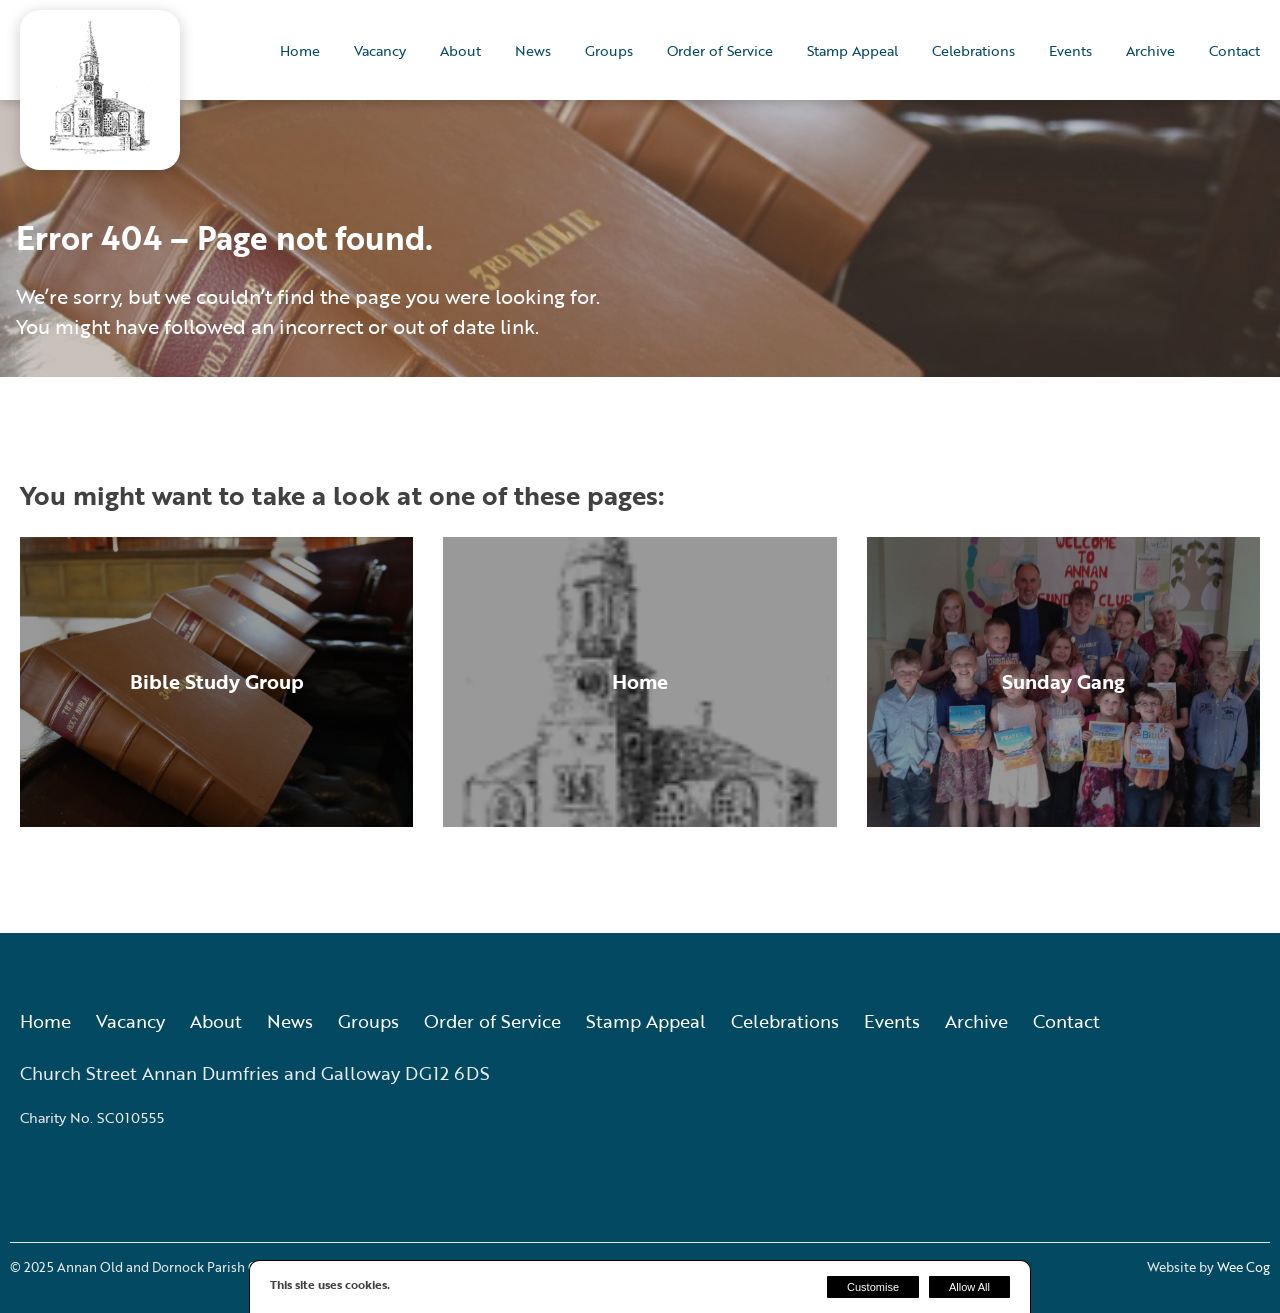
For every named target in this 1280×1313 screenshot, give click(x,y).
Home (300, 50)
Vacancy (380, 50)
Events (1070, 50)
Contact (1234, 50)
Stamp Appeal (852, 50)
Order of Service (720, 50)
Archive (1150, 50)
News (533, 50)
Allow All (969, 1287)
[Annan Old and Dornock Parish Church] (100, 147)
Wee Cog (1243, 1267)
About (460, 50)
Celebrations (973, 50)
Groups (609, 50)
